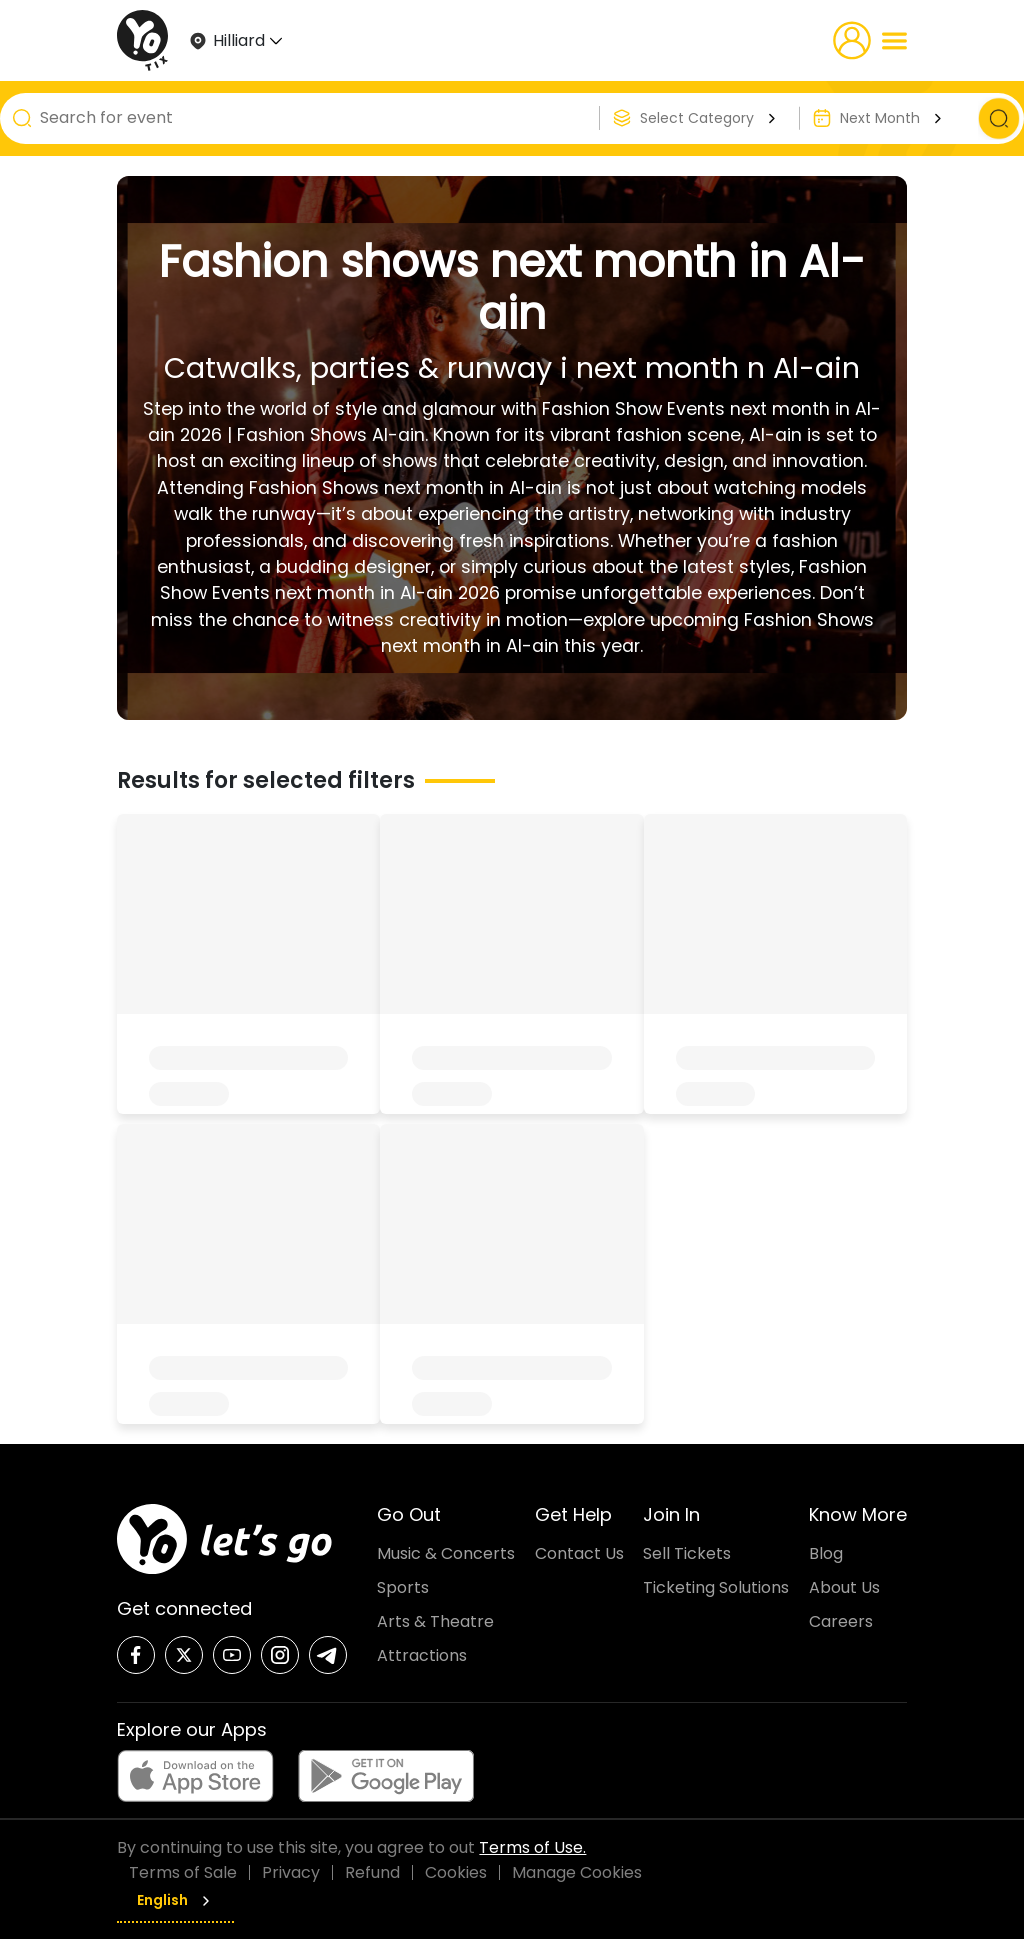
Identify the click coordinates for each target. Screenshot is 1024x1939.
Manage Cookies (577, 1872)
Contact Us (579, 1553)
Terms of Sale (183, 1872)
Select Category (710, 118)
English (175, 1900)
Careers (841, 1621)
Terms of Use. (532, 1847)
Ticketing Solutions (716, 1587)
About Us (844, 1587)
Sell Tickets (687, 1553)
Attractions (422, 1655)
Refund (372, 1872)
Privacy (291, 1872)
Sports (403, 1587)
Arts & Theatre (435, 1621)
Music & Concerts (446, 1553)
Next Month (893, 118)
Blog (826, 1553)
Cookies (456, 1872)
